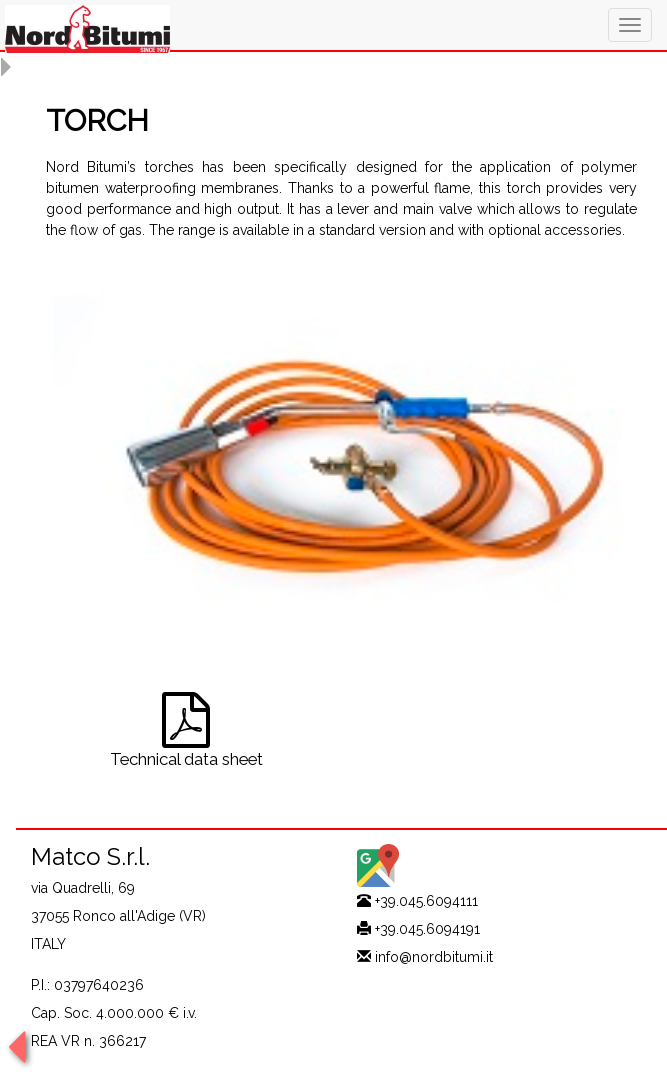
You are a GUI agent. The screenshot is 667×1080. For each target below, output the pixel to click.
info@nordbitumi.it (434, 957)
